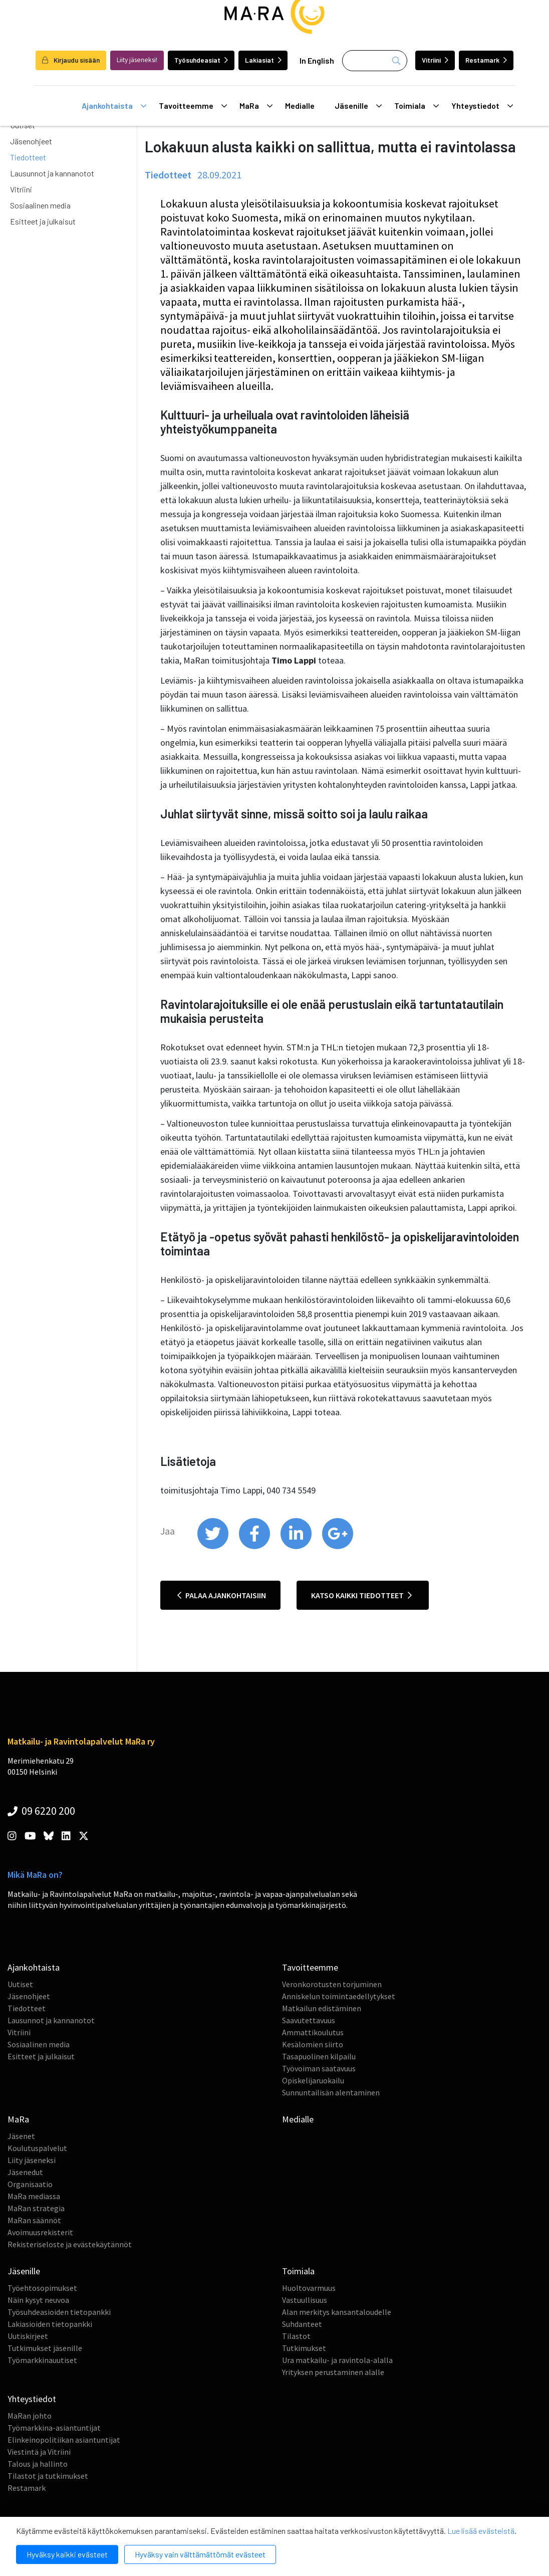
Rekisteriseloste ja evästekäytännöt (70, 2244)
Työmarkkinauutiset (42, 2360)
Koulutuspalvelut (37, 2148)
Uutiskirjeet (28, 2336)
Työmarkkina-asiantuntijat (54, 2428)
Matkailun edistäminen (321, 2008)
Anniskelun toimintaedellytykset (338, 1996)
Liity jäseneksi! (137, 60)
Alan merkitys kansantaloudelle (336, 2312)
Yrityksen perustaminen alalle (333, 2372)
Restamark (486, 60)
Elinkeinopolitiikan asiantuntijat (64, 2440)
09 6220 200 (41, 1810)
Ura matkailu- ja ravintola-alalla (337, 2360)
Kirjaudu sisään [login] (71, 60)
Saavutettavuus (308, 2020)
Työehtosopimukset (42, 2288)
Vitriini (435, 60)
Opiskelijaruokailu (313, 2080)
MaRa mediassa (34, 2196)
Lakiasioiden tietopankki (50, 2324)
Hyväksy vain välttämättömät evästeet (200, 2554)
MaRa (255, 106)
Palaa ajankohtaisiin (221, 1595)
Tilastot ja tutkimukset (48, 2476)
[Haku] (374, 60)
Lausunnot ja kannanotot (52, 173)
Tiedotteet (28, 157)
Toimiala (416, 106)
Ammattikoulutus (313, 2032)
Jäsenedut (25, 2172)
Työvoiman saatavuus (319, 2068)
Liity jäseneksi (32, 2160)
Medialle (300, 105)
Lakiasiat (263, 60)
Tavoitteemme (193, 106)
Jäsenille (358, 106)
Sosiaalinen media (40, 205)
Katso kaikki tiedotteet (361, 1595)
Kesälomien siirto (312, 2044)
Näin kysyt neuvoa (38, 2300)
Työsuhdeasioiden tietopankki (59, 2312)
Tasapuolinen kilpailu (319, 2056)
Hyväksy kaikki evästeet (67, 2554)
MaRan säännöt (34, 2220)
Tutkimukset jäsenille (45, 2348)
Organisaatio (30, 2184)
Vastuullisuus (304, 2300)
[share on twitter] (213, 1547)
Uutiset (20, 1984)
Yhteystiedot (482, 106)
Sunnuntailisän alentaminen (331, 2092)
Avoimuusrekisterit (40, 2232)
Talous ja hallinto (38, 2464)
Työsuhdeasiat (201, 60)
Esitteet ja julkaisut (43, 221)
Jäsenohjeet (31, 141)
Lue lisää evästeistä (480, 2530)
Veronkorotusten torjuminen (332, 1984)
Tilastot (296, 2336)
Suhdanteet (302, 2324)
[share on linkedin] (297, 1547)
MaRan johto (30, 2416)
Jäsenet (21, 2136)
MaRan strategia (36, 2208)
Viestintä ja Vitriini (39, 2452)
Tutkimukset (304, 2348)
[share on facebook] (255, 1547)
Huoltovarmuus (309, 2288)
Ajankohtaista (114, 106)
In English (317, 60)
